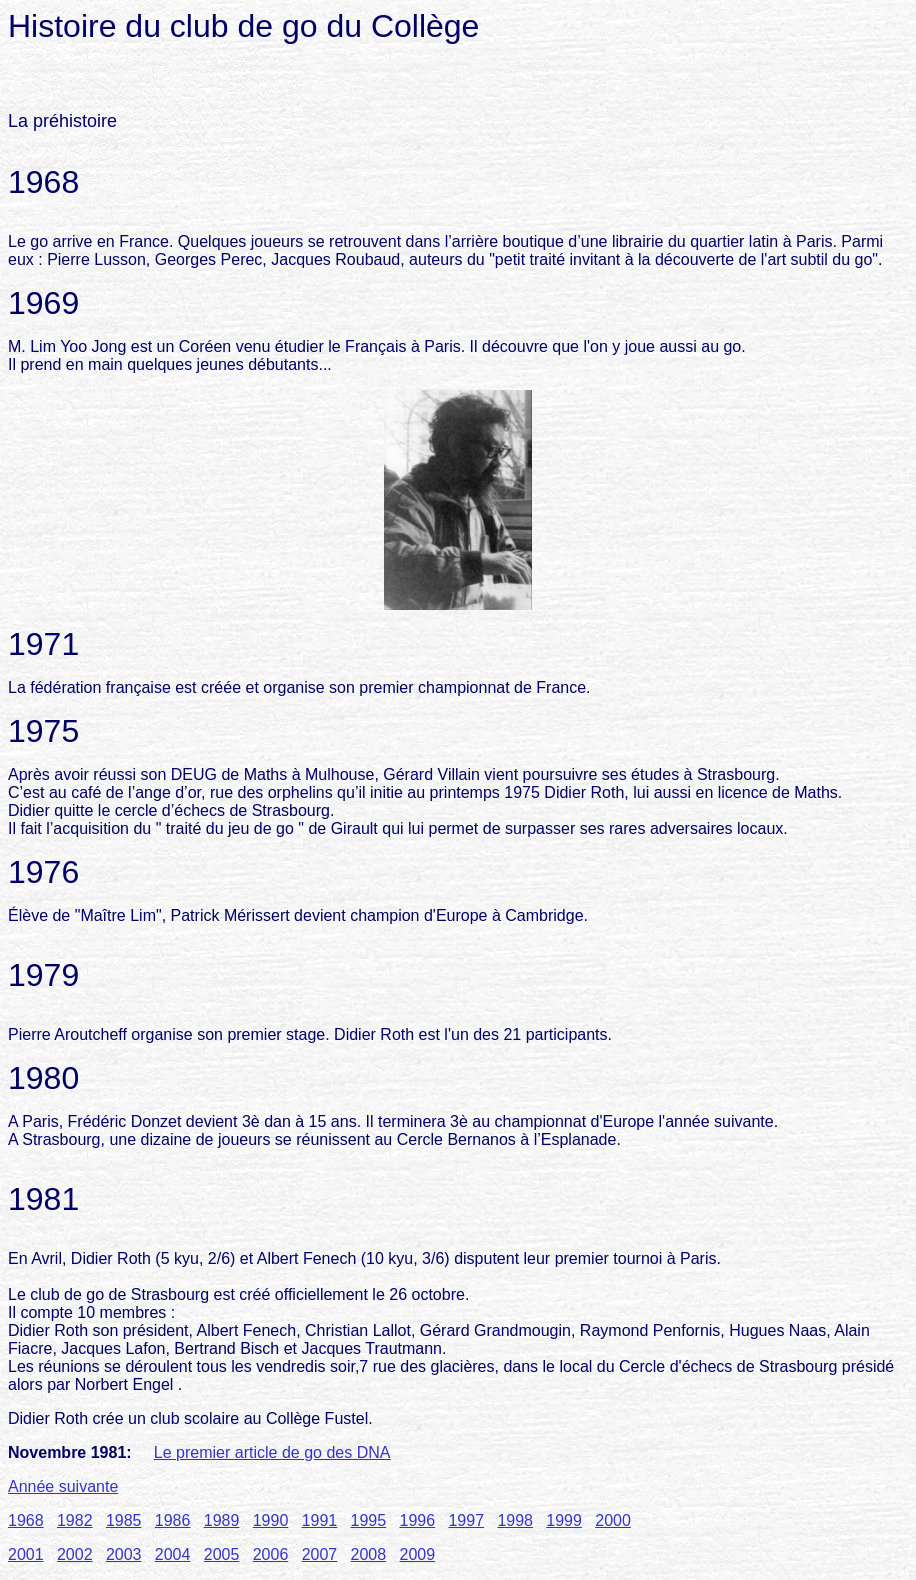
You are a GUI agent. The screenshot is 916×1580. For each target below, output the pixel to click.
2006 (271, 1554)
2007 (320, 1554)
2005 (222, 1554)
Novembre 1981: (70, 1452)
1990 (271, 1520)
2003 (124, 1554)
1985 (124, 1520)
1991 (320, 1520)
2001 (26, 1554)
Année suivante (63, 1486)
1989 (222, 1520)
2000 (613, 1520)
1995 (369, 1520)
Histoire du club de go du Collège (243, 26)
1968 (26, 1520)
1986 (173, 1520)
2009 (418, 1554)
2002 (75, 1554)
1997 (466, 1520)
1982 (75, 1520)
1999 (564, 1520)
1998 (515, 1520)
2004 (173, 1554)
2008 (369, 1554)
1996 (418, 1520)
